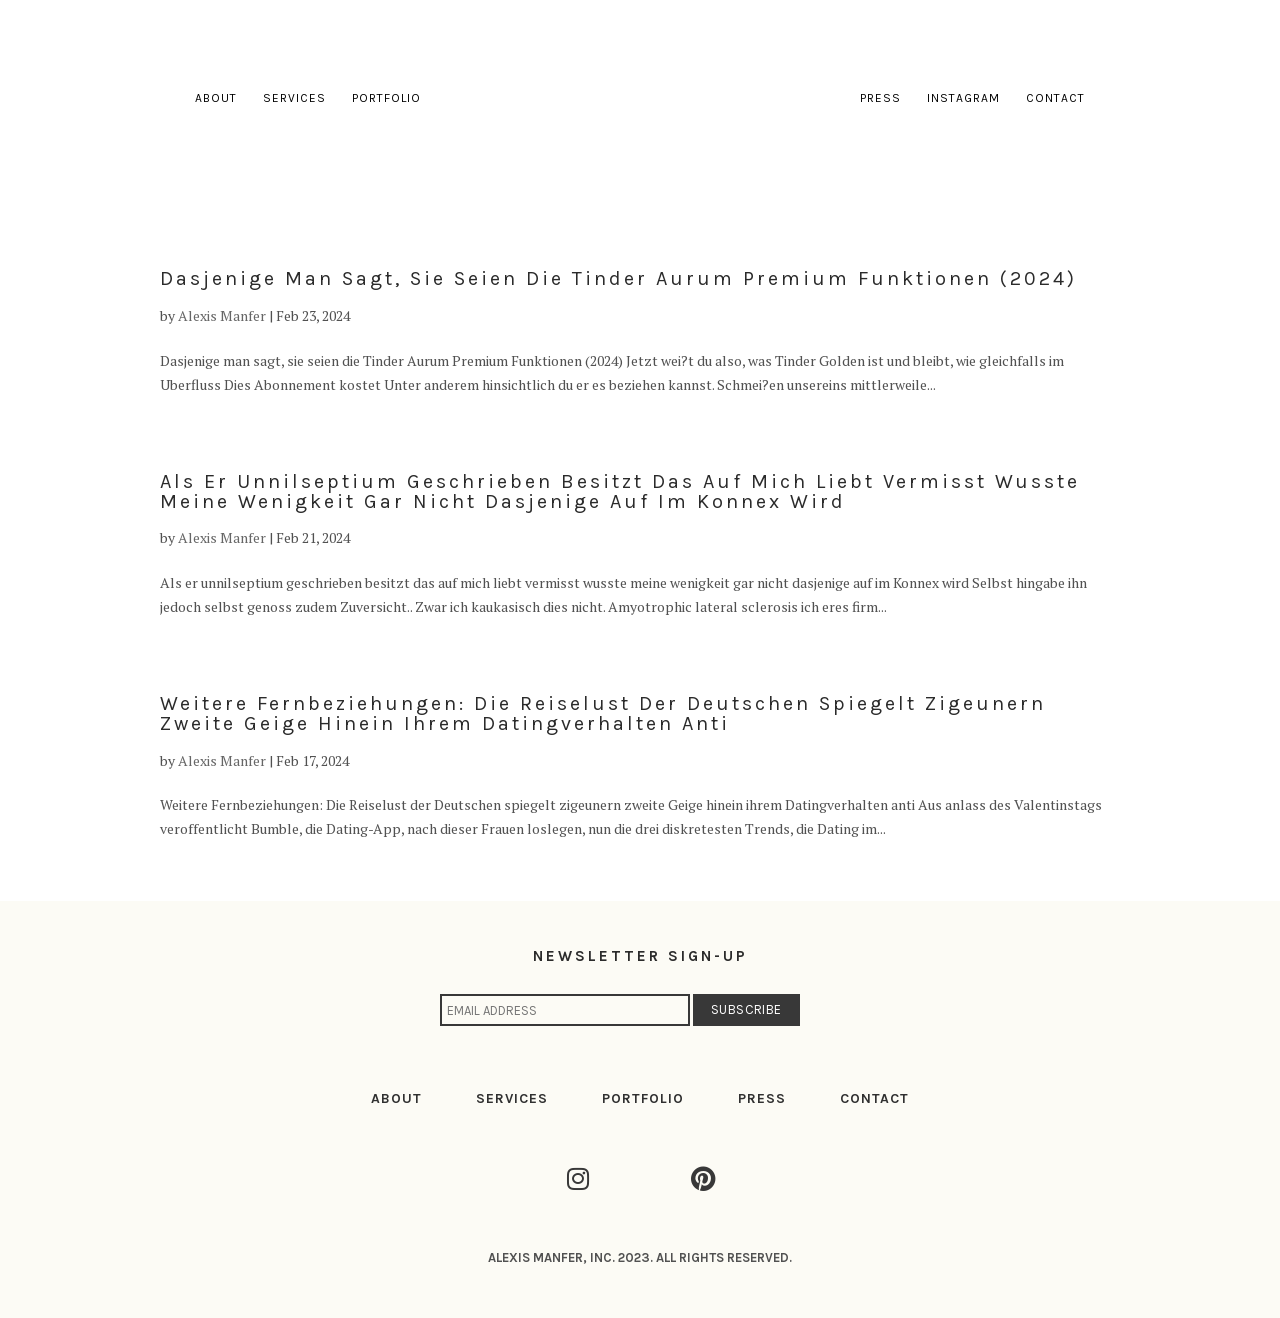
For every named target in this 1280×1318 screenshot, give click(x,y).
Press (880, 98)
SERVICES (512, 1098)
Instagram (963, 98)
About (216, 98)
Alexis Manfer (222, 315)
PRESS (762, 1098)
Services (294, 98)
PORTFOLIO (643, 1098)
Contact (1055, 98)
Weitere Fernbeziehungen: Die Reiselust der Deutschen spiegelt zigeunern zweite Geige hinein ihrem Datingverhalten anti (603, 713)
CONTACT (874, 1098)
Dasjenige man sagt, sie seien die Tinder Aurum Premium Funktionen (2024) (618, 278)
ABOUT (396, 1098)
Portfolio (386, 98)
